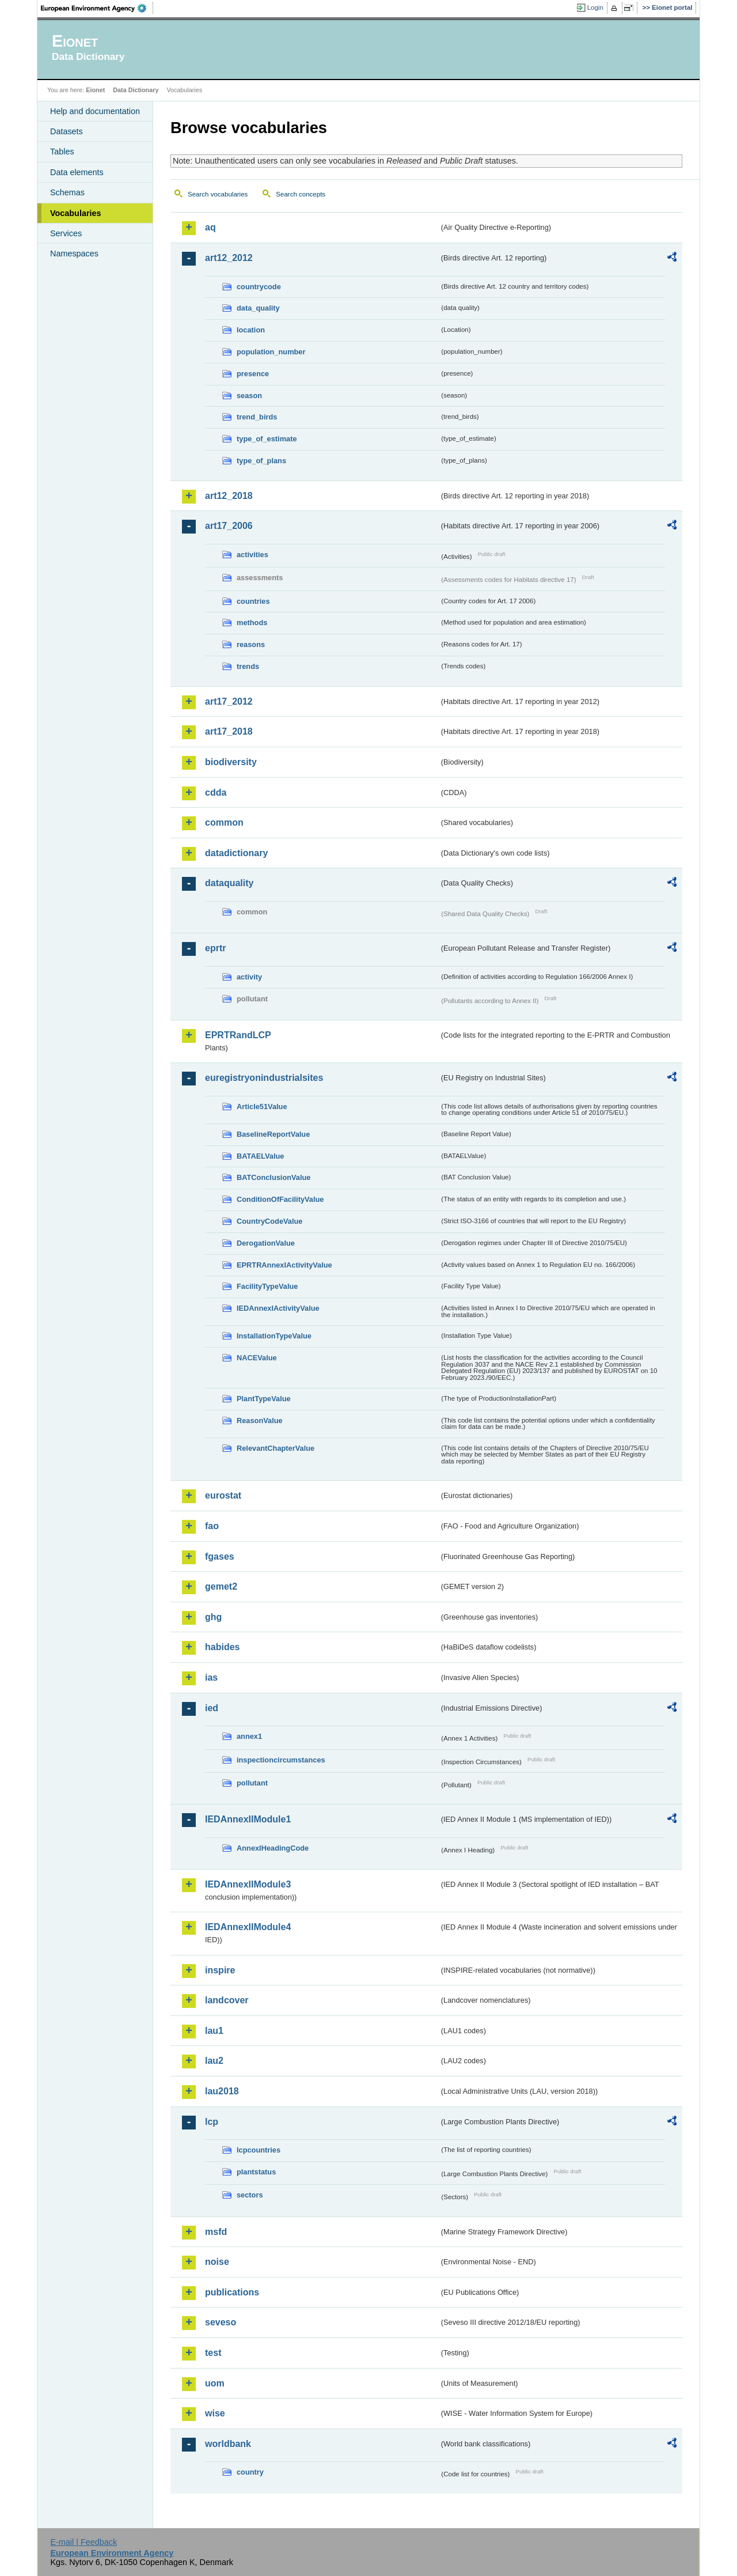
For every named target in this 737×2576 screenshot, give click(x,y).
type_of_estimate (267, 438)
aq (210, 227)
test (213, 2353)
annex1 (249, 1736)
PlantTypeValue (264, 1398)
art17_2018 (229, 731)
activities (252, 554)
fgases (219, 1556)
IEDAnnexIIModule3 (248, 1884)
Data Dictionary (135, 89)
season (249, 395)
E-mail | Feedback (83, 2542)
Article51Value (262, 1106)
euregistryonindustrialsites (264, 1078)
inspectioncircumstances (281, 1760)
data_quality (258, 308)
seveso (220, 2322)
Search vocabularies (218, 194)
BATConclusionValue (273, 1177)
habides (222, 1647)
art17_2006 (229, 526)
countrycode (259, 286)
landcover (227, 2000)
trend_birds (257, 417)
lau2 (214, 2061)
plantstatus (256, 2172)
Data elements (77, 172)
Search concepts (300, 194)
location (251, 330)
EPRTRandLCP (238, 1035)
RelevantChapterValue (275, 1448)
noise (217, 2262)
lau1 (214, 2031)
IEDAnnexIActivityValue (278, 1308)
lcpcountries (258, 2150)
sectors (250, 2195)
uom (215, 2383)
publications (232, 2292)
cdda (215, 792)
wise (215, 2413)
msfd (216, 2232)
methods (252, 622)
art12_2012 (229, 258)
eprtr (215, 948)
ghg (213, 1617)
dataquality (229, 883)
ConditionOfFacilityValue (280, 1199)
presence (253, 373)
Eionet (95, 89)
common (224, 822)
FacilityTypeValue (267, 1286)
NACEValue (257, 1357)
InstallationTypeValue (274, 1335)
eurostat (223, 1495)
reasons (251, 644)
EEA (97, 8)
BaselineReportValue (273, 1134)
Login (595, 7)
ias (211, 1677)
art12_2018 (229, 496)
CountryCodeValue (269, 1221)
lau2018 (222, 2091)
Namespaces (74, 253)
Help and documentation (95, 111)
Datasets (66, 131)
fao (212, 1526)
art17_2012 (229, 701)
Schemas (67, 192)
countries (253, 601)
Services (66, 233)
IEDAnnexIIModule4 (248, 1927)
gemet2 (221, 1586)
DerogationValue (266, 1243)
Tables (62, 151)
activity (249, 977)
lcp (211, 2122)
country (250, 2472)
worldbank (228, 2444)
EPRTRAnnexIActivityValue (284, 1265)
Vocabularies (75, 213)
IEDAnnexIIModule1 (248, 1819)
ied (211, 1708)
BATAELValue (260, 1156)
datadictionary (236, 853)
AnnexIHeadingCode (273, 1848)
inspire (220, 1970)
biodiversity (231, 762)
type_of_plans (261, 460)
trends (248, 666)
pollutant (252, 1783)
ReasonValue (260, 1420)
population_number (271, 351)
